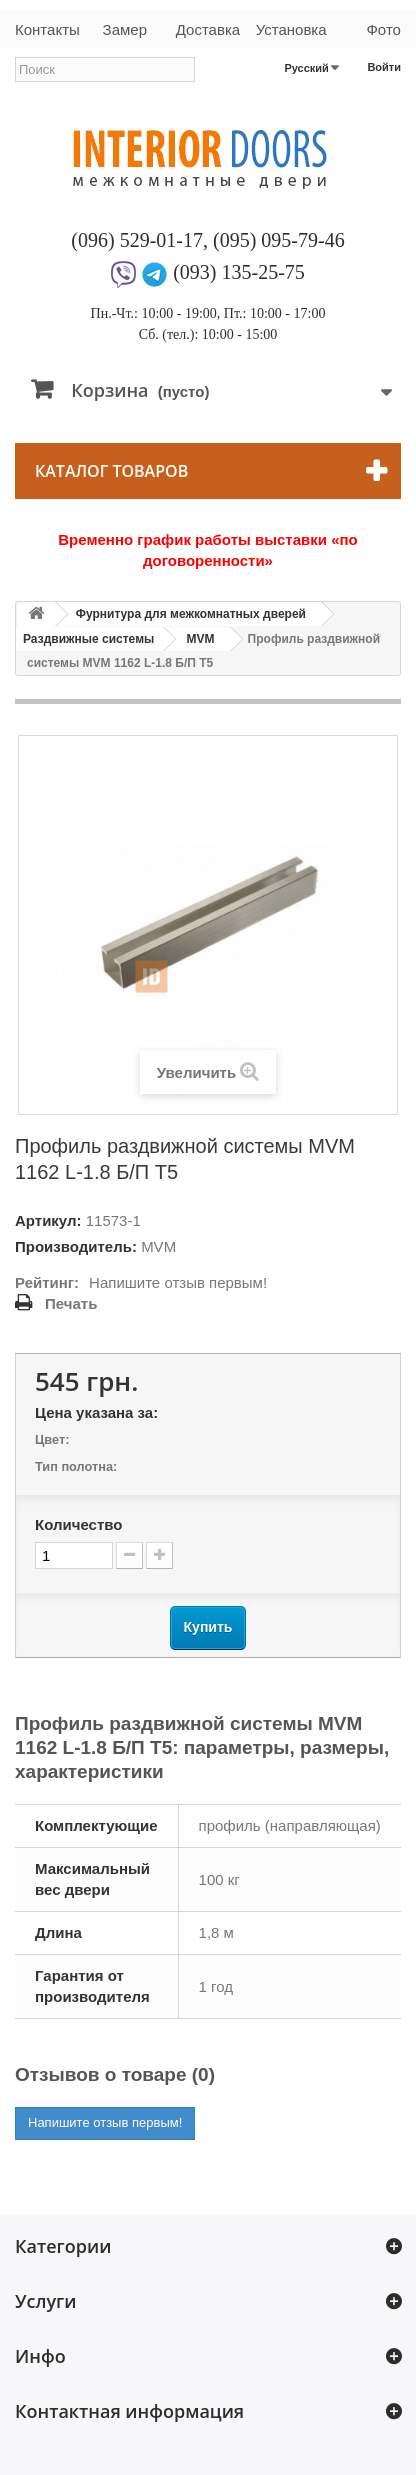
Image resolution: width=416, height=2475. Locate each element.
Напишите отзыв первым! (178, 1282)
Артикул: (48, 1220)
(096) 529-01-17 (137, 240)
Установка (291, 29)
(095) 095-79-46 (279, 240)
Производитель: (76, 1246)
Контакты (47, 29)
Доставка (208, 29)
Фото (383, 29)
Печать (71, 1303)
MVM (201, 639)
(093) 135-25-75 (239, 272)
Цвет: (52, 1439)
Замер (125, 29)
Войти (384, 67)
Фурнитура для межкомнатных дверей (191, 614)
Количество (78, 1524)
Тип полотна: (76, 1466)
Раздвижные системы (88, 639)
